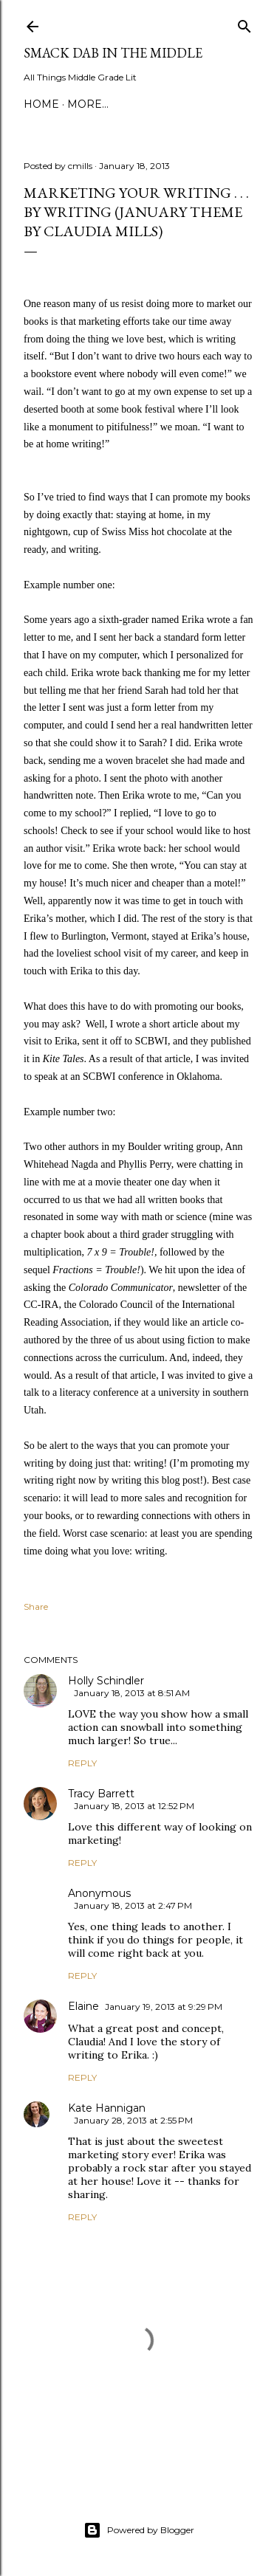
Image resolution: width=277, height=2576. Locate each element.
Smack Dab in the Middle (113, 52)
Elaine (83, 2006)
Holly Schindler (106, 1680)
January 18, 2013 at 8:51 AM (132, 1692)
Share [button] (36, 1606)
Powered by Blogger (138, 2530)
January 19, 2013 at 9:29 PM (163, 2006)
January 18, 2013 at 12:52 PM (134, 1805)
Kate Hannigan (107, 2108)
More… (88, 104)
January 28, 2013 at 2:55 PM (133, 2120)
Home (41, 104)
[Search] (244, 23)
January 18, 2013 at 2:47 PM (133, 1905)
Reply (82, 1763)
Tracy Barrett (101, 1793)
